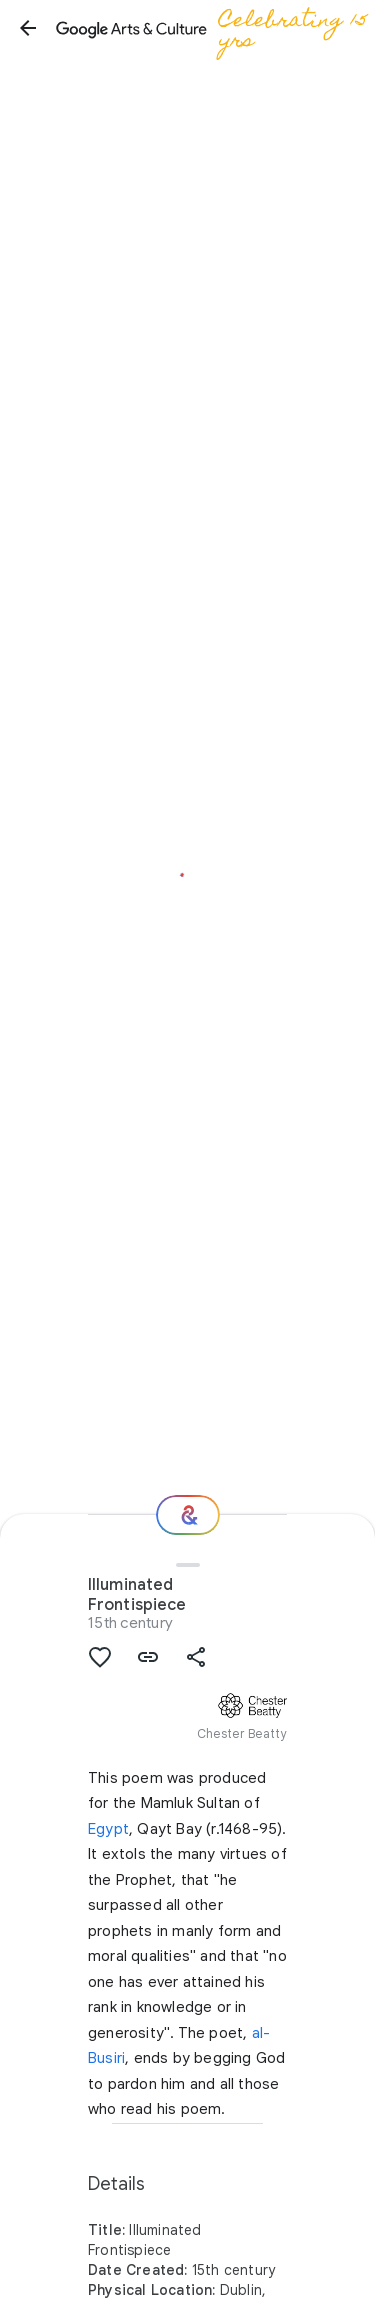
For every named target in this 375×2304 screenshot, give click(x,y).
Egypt (108, 1829)
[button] (28, 28)
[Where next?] (188, 1515)
